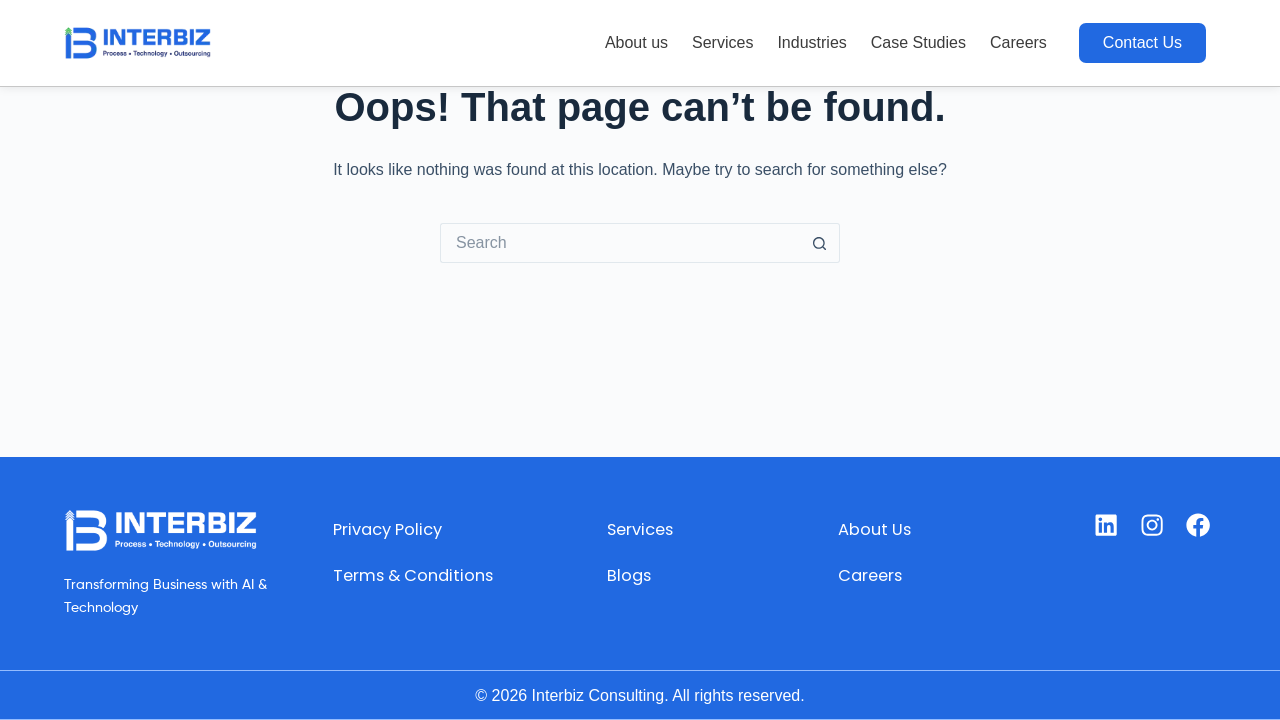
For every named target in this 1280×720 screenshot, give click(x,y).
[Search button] (820, 243)
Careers (1018, 42)
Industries (811, 42)
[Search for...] (620, 243)
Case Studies (918, 42)
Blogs (626, 575)
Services (722, 42)
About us (636, 42)
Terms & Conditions (366, 585)
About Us (874, 529)
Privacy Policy (378, 529)
